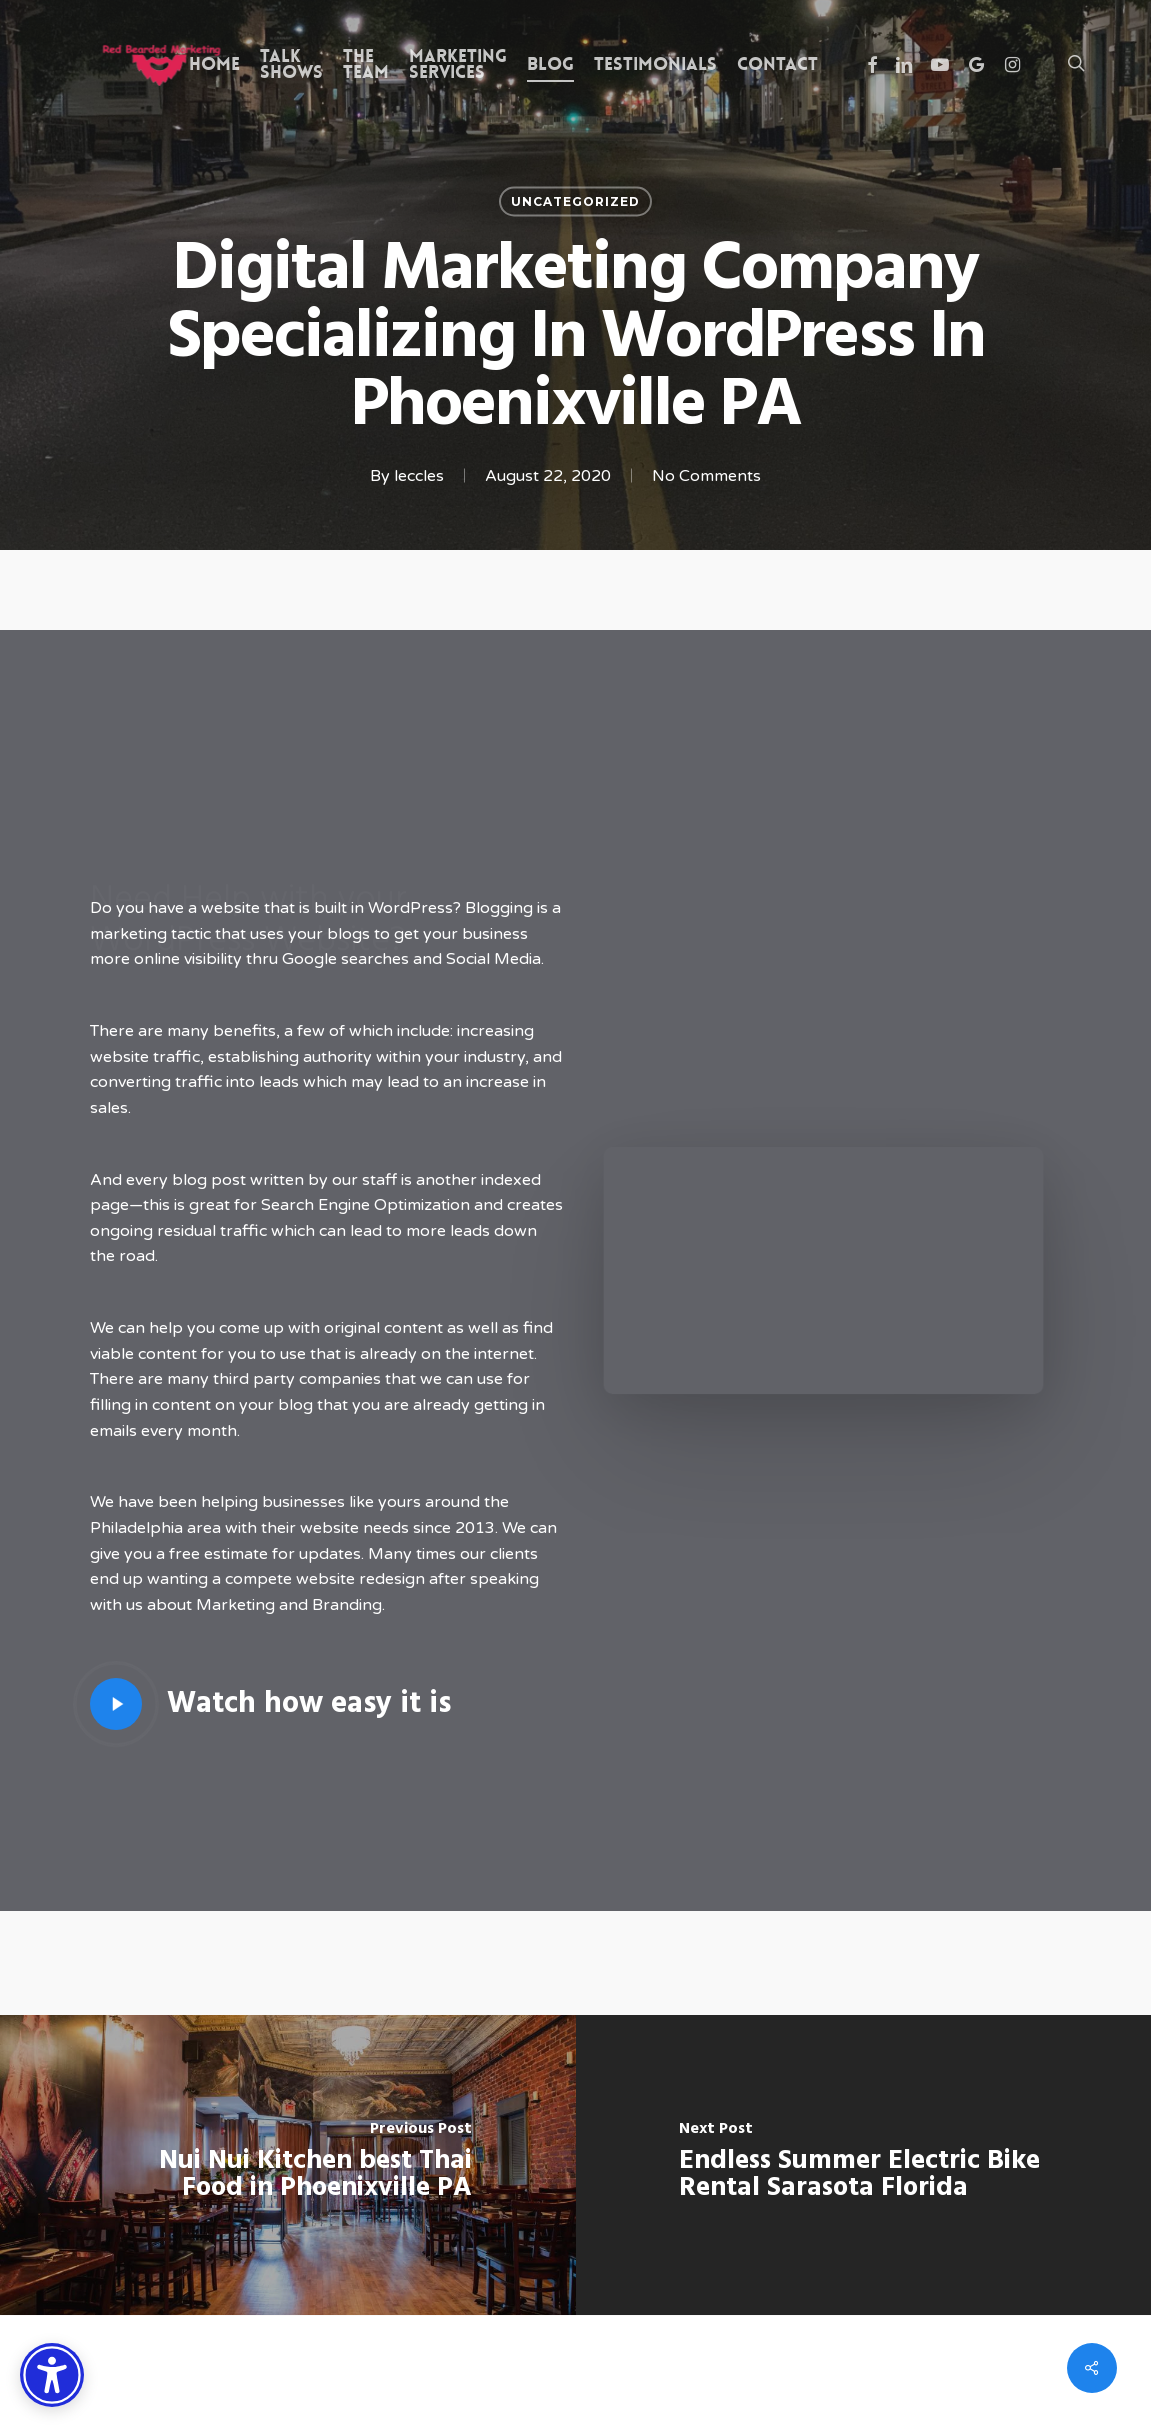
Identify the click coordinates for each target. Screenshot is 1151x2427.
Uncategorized (575, 201)
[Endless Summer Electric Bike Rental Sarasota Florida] (864, 2165)
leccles (419, 476)
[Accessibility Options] (52, 2375)
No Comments (706, 476)
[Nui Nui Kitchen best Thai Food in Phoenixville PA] (288, 2165)
